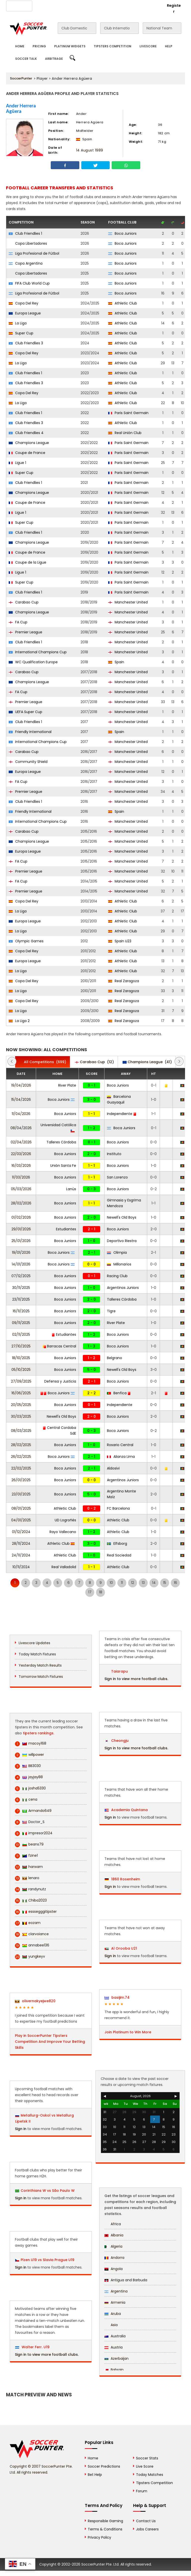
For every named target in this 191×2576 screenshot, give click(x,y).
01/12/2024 (21, 1531)
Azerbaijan (116, 2358)
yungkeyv (30, 1956)
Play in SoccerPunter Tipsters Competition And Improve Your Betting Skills (50, 2041)
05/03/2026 (21, 1188)
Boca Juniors (122, 233)
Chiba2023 (31, 1900)
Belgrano (114, 1357)
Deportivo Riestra (122, 1240)
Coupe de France (27, 452)
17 (90, 1592)
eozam (28, 1922)
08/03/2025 (21, 1430)
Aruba (112, 2313)
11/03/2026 (21, 1177)
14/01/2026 (21, 1264)
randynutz (30, 1889)
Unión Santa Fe (63, 1165)
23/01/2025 (21, 1494)
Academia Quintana (126, 1809)
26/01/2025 (21, 1479)
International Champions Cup (38, 652)
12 (132, 1582)
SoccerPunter (21, 78)
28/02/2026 (21, 1203)
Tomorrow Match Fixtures (41, 1676)
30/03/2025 (21, 1416)
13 (143, 1582)
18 (100, 1592)
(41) (147, 1061)
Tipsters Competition (112, 46)
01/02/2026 (21, 1217)
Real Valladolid (63, 1566)
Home (19, 46)
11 (122, 1582)
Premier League (25, 632)
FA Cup (18, 622)
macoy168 (30, 1743)
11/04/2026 (21, 1113)
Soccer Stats (147, 2458)
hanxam (29, 1866)
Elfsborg (117, 1543)
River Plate (67, 1085)
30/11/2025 (21, 1287)
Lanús (71, 1188)
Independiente (122, 1113)
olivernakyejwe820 (35, 2000)
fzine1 (26, 1855)
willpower (29, 1754)
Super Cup (21, 333)
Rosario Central (120, 1444)
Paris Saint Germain (128, 412)
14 (154, 1582)
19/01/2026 (21, 1252)
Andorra (114, 2257)
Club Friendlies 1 (25, 233)
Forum (141, 2491)
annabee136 (32, 1945)
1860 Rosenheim (122, 1879)
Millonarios (119, 1264)
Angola (113, 2268)
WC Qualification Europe (33, 662)
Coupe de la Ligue (27, 562)
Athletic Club (122, 303)
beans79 (29, 1844)
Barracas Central (59, 1346)
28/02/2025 (21, 1444)
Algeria (113, 2246)
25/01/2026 (21, 1240)
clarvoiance (32, 1934)
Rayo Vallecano (62, 1531)
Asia (111, 2324)
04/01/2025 (21, 1520)
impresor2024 (33, 1833)
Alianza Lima (121, 1456)
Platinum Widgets (70, 46)
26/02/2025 (21, 1456)
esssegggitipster (36, 1911)
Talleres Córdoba (61, 1142)
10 (111, 1582)
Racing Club (117, 1275)
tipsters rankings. (38, 1733)
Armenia (114, 2302)
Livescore (148, 46)
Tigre (111, 1311)
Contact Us (101, 5)
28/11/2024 (21, 1543)
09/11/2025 (21, 1322)
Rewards (124, 5)
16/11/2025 (21, 1311)
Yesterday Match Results (40, 1665)
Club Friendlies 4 (26, 432)
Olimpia (117, 1252)
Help (168, 46)
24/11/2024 (21, 1555)
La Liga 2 (19, 1020)
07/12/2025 (21, 1275)
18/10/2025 (21, 1357)
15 (164, 1582)
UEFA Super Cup (25, 711)
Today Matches (149, 2474)
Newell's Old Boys (121, 1217)
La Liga (18, 323)
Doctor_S (30, 1822)
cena (26, 1799)
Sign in (20, 2128)
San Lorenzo (117, 1177)
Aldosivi (113, 1468)
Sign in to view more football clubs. (47, 2354)
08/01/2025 (21, 1508)
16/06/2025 (21, 1393)
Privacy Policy (99, 2537)
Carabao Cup (24, 602)
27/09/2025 (21, 1381)
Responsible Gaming (105, 2520)
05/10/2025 (21, 1369)
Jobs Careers (147, 2529)
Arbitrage (54, 59)
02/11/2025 (21, 1334)
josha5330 (30, 1788)
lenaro (27, 1878)
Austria (113, 2347)
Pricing (39, 46)
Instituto (114, 1153)
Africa (112, 2223)
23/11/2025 (21, 1299)
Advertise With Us (71, 5)
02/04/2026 (21, 1142)
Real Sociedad (119, 1555)
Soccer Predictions (104, 2466)
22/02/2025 (21, 1468)
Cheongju (117, 1740)
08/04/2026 (21, 1127)
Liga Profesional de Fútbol (34, 253)
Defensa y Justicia (60, 1381)
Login (154, 5)
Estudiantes (66, 1229)
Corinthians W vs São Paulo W (48, 2190)
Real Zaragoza (123, 980)
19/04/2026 (21, 1085)
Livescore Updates (34, 1642)
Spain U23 (119, 941)
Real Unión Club (125, 432)
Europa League (25, 313)
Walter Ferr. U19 (32, 2347)
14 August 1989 (89, 150)
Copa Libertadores (28, 243)
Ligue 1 (17, 462)
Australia (115, 2336)
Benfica (119, 1393)
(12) (94, 1061)
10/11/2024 (21, 1566)
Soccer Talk (26, 59)
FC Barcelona (118, 1508)
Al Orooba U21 (121, 1948)
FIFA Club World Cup (29, 283)
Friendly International (30, 731)
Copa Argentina (26, 263)
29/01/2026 (21, 1229)
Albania (113, 2235)
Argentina (116, 2291)
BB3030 (28, 1765)
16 (175, 1582)
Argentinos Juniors (123, 1287)
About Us (43, 5)
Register (174, 8)
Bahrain (114, 2369)
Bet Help (95, 2474)
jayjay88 (29, 1777)
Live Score (144, 2466)
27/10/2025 (21, 1346)
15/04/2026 (21, 1099)
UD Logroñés (65, 1520)
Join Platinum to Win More (127, 2032)
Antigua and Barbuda (125, 2280)
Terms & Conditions (105, 2529)
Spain (116, 662)
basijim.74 (117, 1997)
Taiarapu (116, 1671)
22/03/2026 (21, 1153)
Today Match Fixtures (37, 1654)
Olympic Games (26, 941)
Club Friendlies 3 (26, 343)
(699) (42, 1061)
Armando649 (33, 1810)
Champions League (29, 442)
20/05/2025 (21, 1404)
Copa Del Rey (23, 303)
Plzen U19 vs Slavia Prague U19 (47, 2259)
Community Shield (28, 761)
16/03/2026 (21, 1165)
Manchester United (128, 602)
